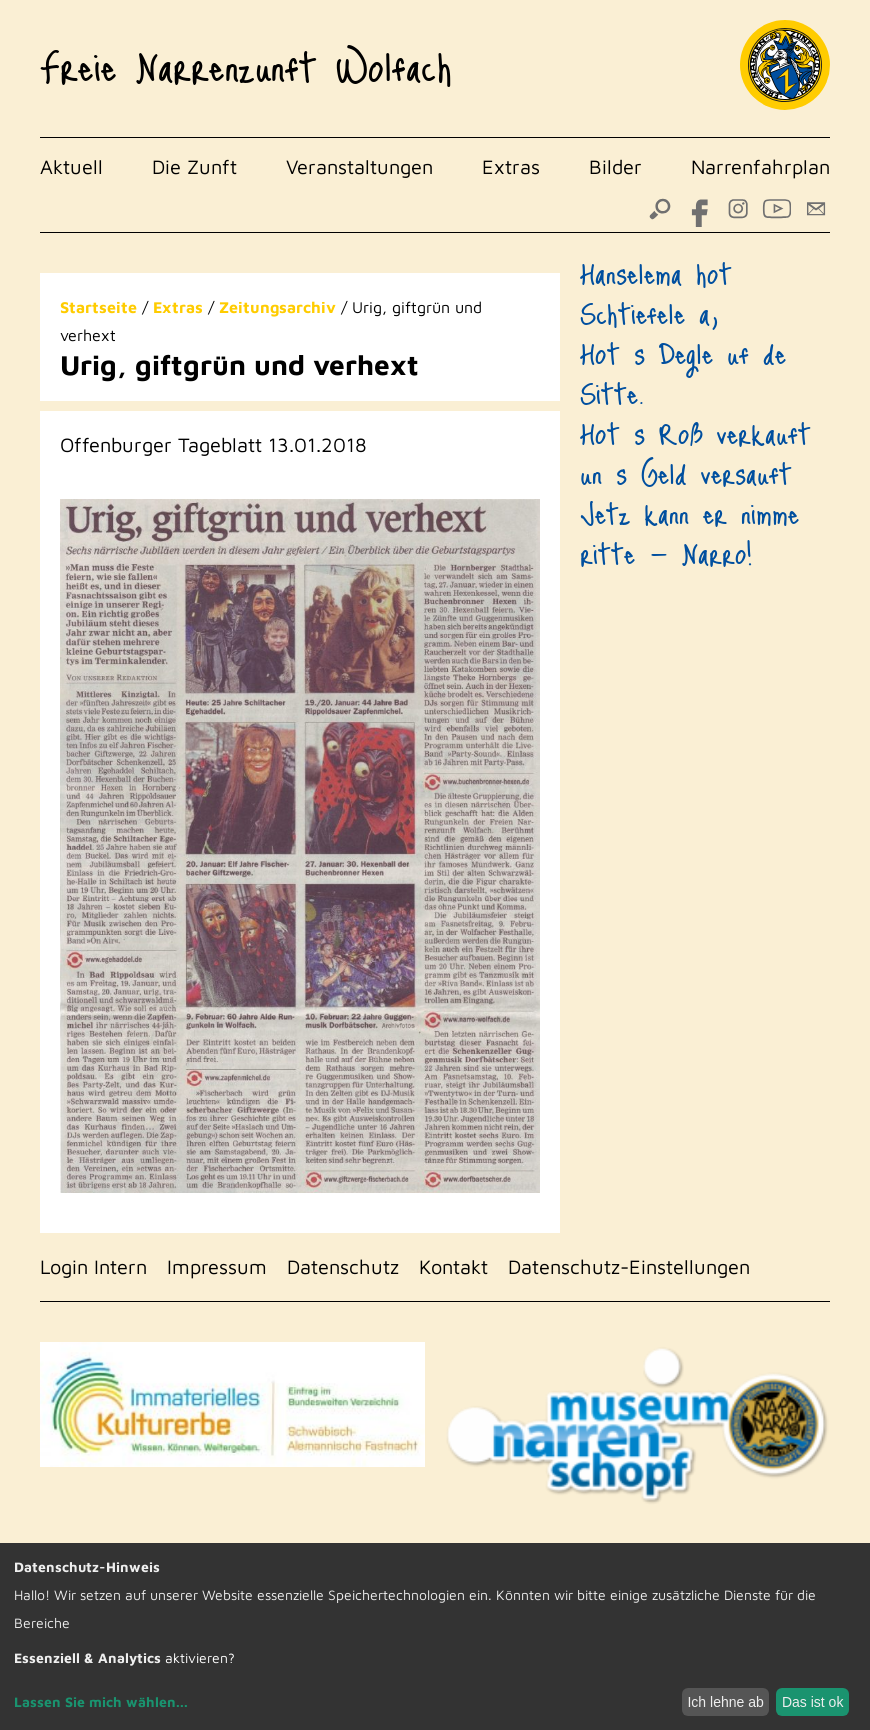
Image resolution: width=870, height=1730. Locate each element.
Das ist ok (812, 1702)
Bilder (615, 166)
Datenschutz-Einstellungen (629, 1266)
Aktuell (71, 166)
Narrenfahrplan (760, 166)
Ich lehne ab (725, 1702)
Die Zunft (194, 166)
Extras (511, 166)
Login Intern (93, 1266)
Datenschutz (343, 1266)
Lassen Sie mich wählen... (101, 1701)
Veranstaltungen (359, 166)
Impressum (217, 1266)
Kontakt (453, 1266)
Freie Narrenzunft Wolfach (246, 59)
